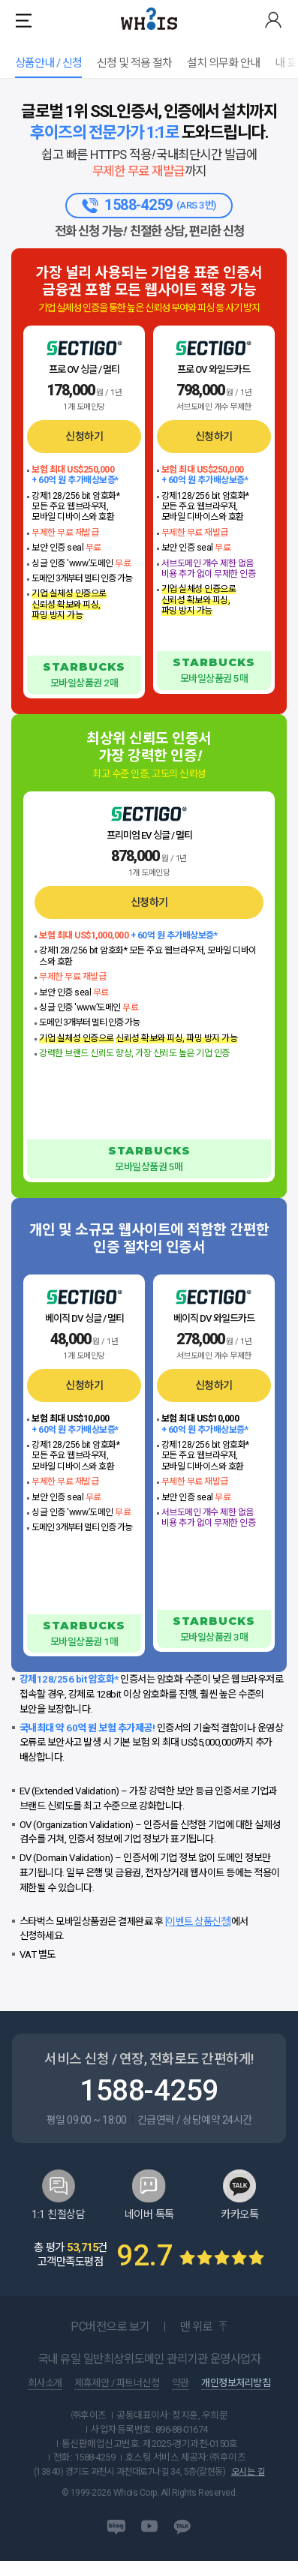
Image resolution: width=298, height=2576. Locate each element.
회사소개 (45, 2398)
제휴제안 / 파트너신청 (116, 2398)
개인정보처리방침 (235, 2398)
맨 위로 (195, 2342)
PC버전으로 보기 (110, 2342)
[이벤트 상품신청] (198, 1935)
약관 (180, 2398)
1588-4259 (149, 2105)
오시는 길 (248, 2486)
